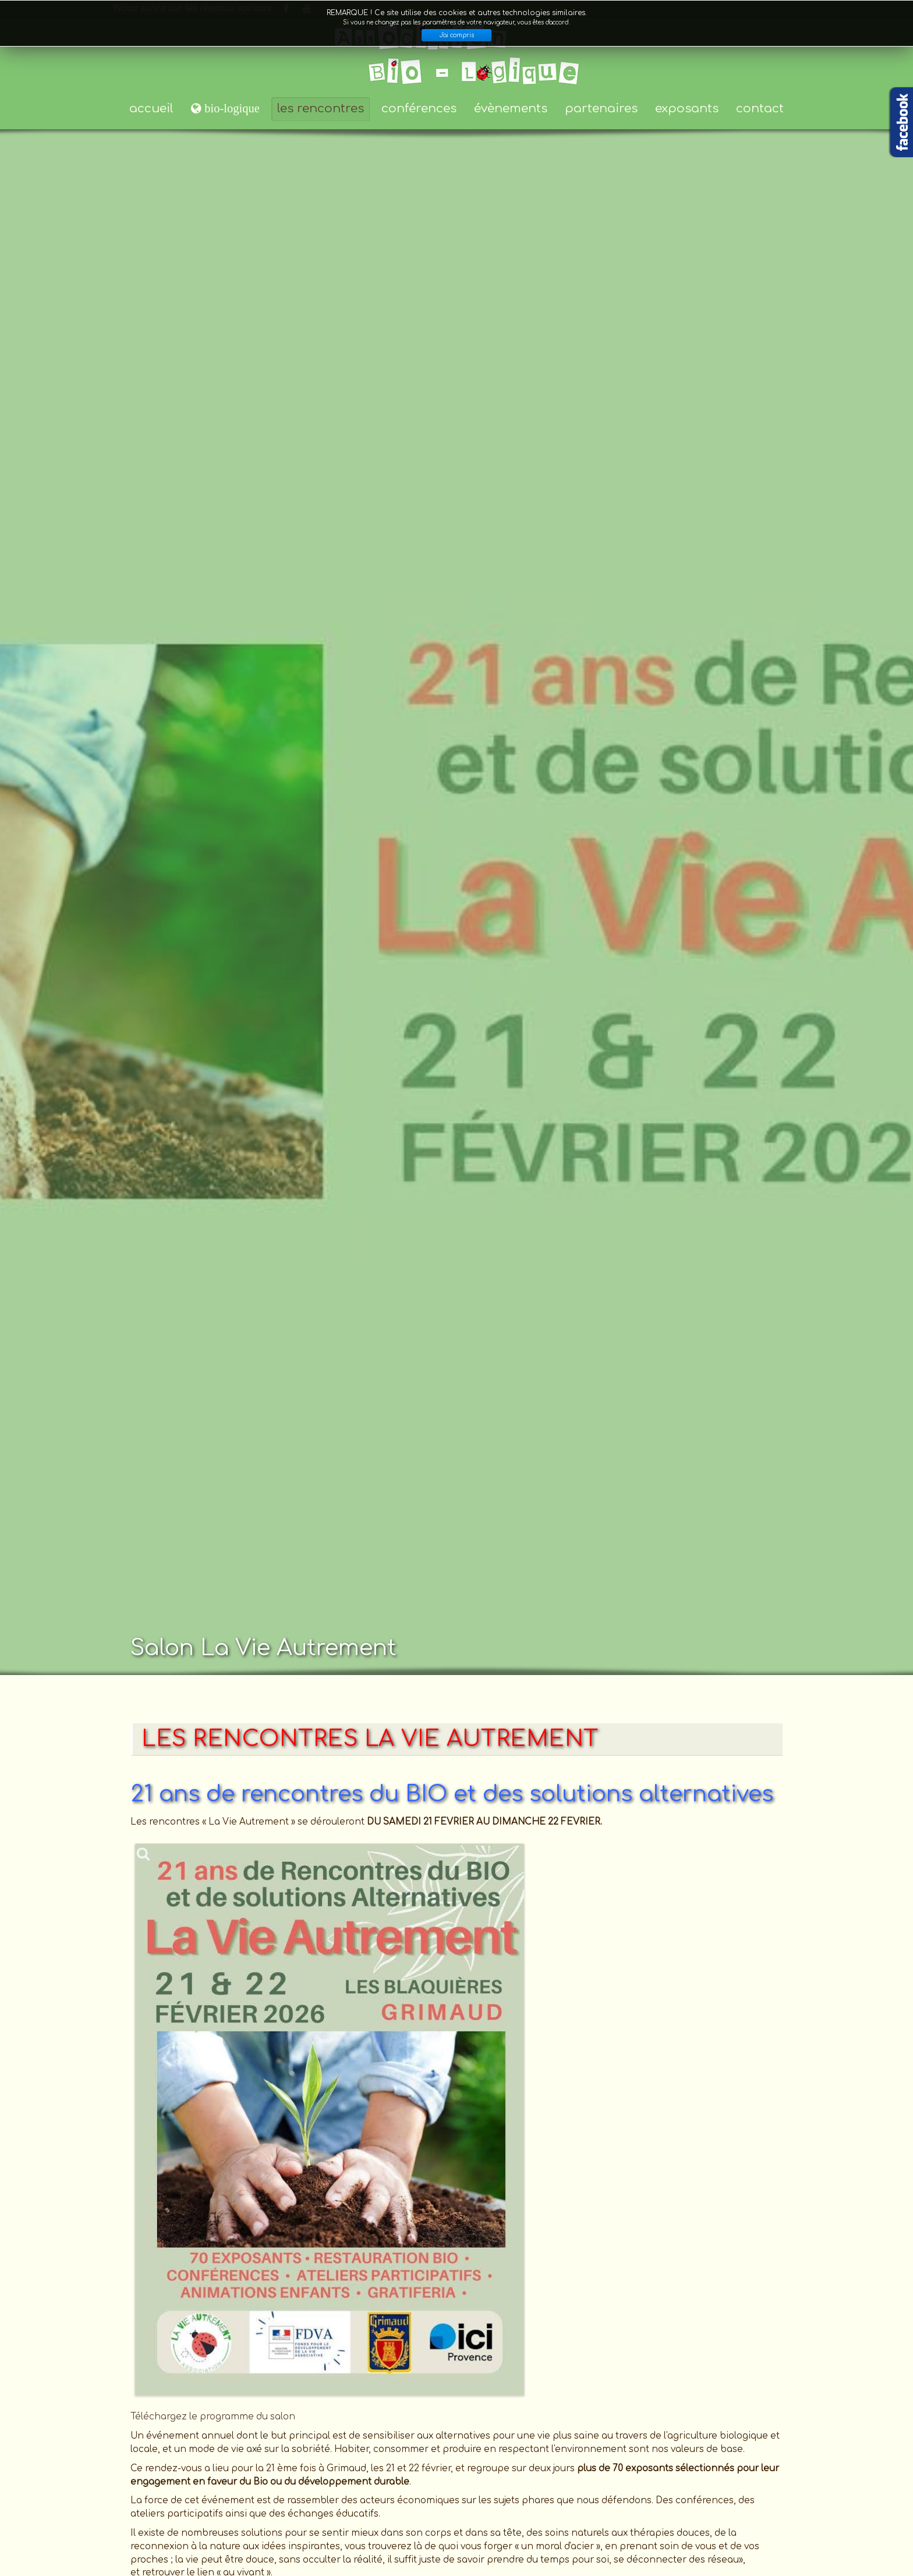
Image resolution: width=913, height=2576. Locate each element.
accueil (151, 108)
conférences (418, 108)
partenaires (601, 108)
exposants (687, 108)
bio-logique (230, 108)
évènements (510, 108)
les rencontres (320, 108)
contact (760, 108)
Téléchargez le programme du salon (212, 2417)
